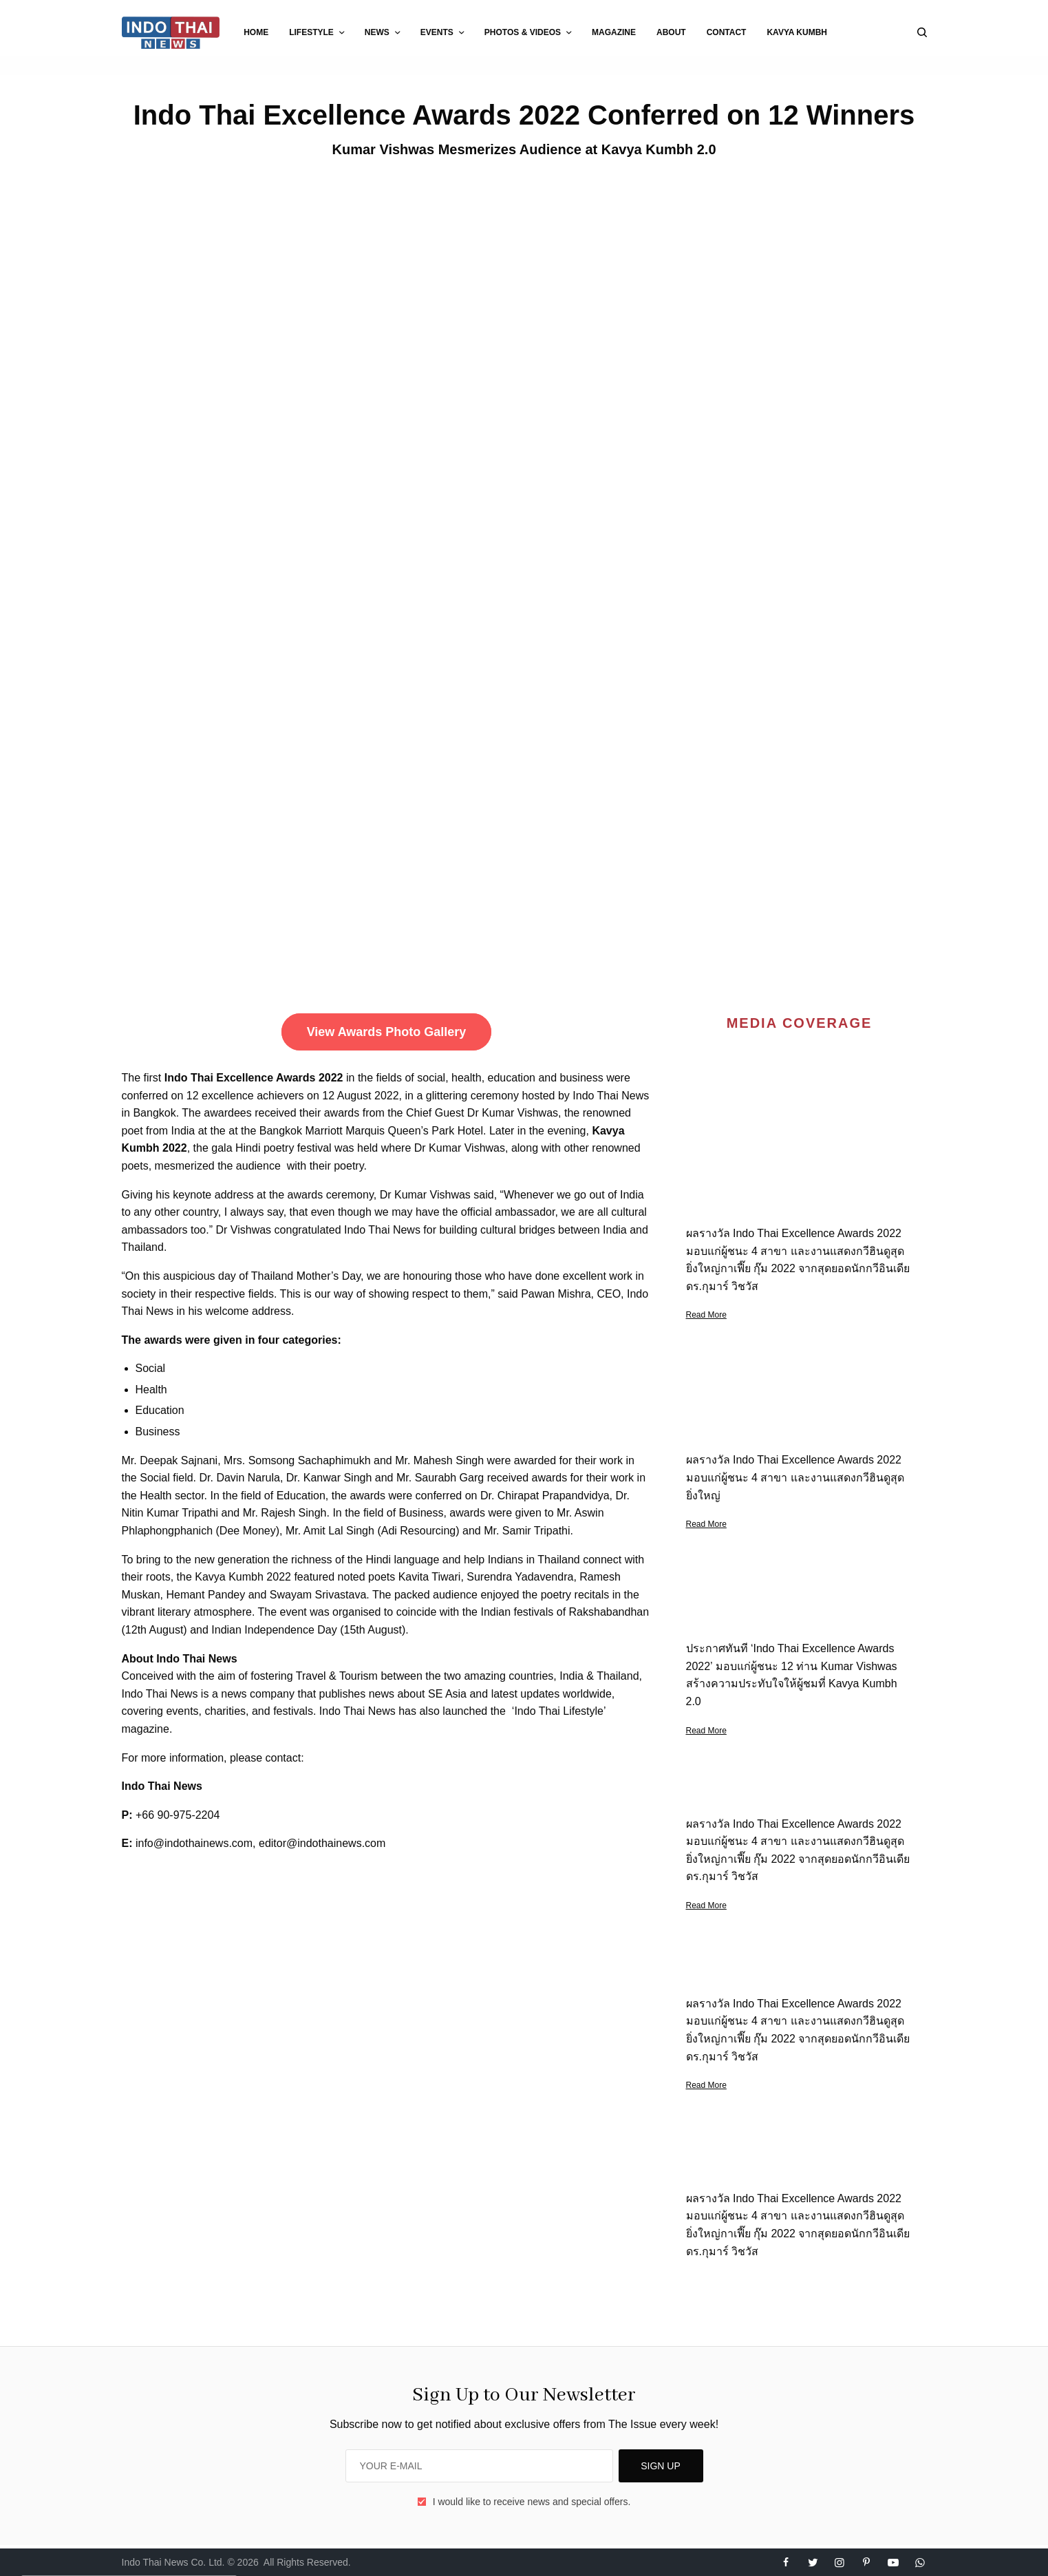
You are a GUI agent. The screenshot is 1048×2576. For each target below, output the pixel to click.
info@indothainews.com (194, 1843)
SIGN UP (661, 2465)
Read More (706, 1315)
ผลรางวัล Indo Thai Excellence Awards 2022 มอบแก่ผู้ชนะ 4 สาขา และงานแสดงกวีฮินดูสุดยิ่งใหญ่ (795, 1477)
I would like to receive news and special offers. (532, 2502)
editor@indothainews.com (322, 1843)
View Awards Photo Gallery (387, 1032)
